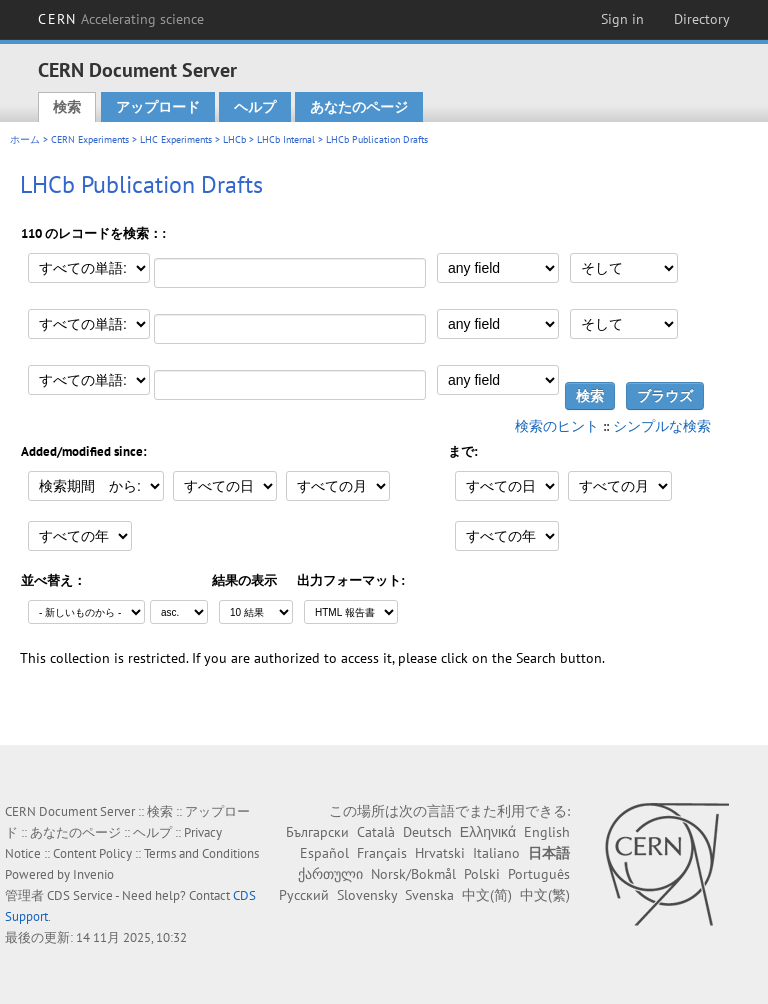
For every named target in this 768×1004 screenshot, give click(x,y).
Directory (702, 19)
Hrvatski (440, 853)
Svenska (429, 895)
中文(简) (487, 895)
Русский (304, 895)
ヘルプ (255, 107)
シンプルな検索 (662, 426)
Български (317, 832)
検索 (67, 107)
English (547, 832)
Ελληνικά (488, 832)
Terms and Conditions (201, 853)
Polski (482, 874)
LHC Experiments (176, 139)
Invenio (93, 874)
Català (376, 832)
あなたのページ (359, 107)
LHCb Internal (286, 139)
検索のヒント (557, 426)
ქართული (330, 874)
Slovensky (367, 895)
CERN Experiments (90, 139)
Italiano (496, 853)
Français (382, 853)
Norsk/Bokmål (413, 874)
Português (539, 874)
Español (324, 853)
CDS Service (80, 895)
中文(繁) (545, 895)
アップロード (158, 107)
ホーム (25, 139)
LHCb (234, 139)
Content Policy (92, 853)
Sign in (622, 19)
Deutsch (427, 832)
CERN (121, 19)
